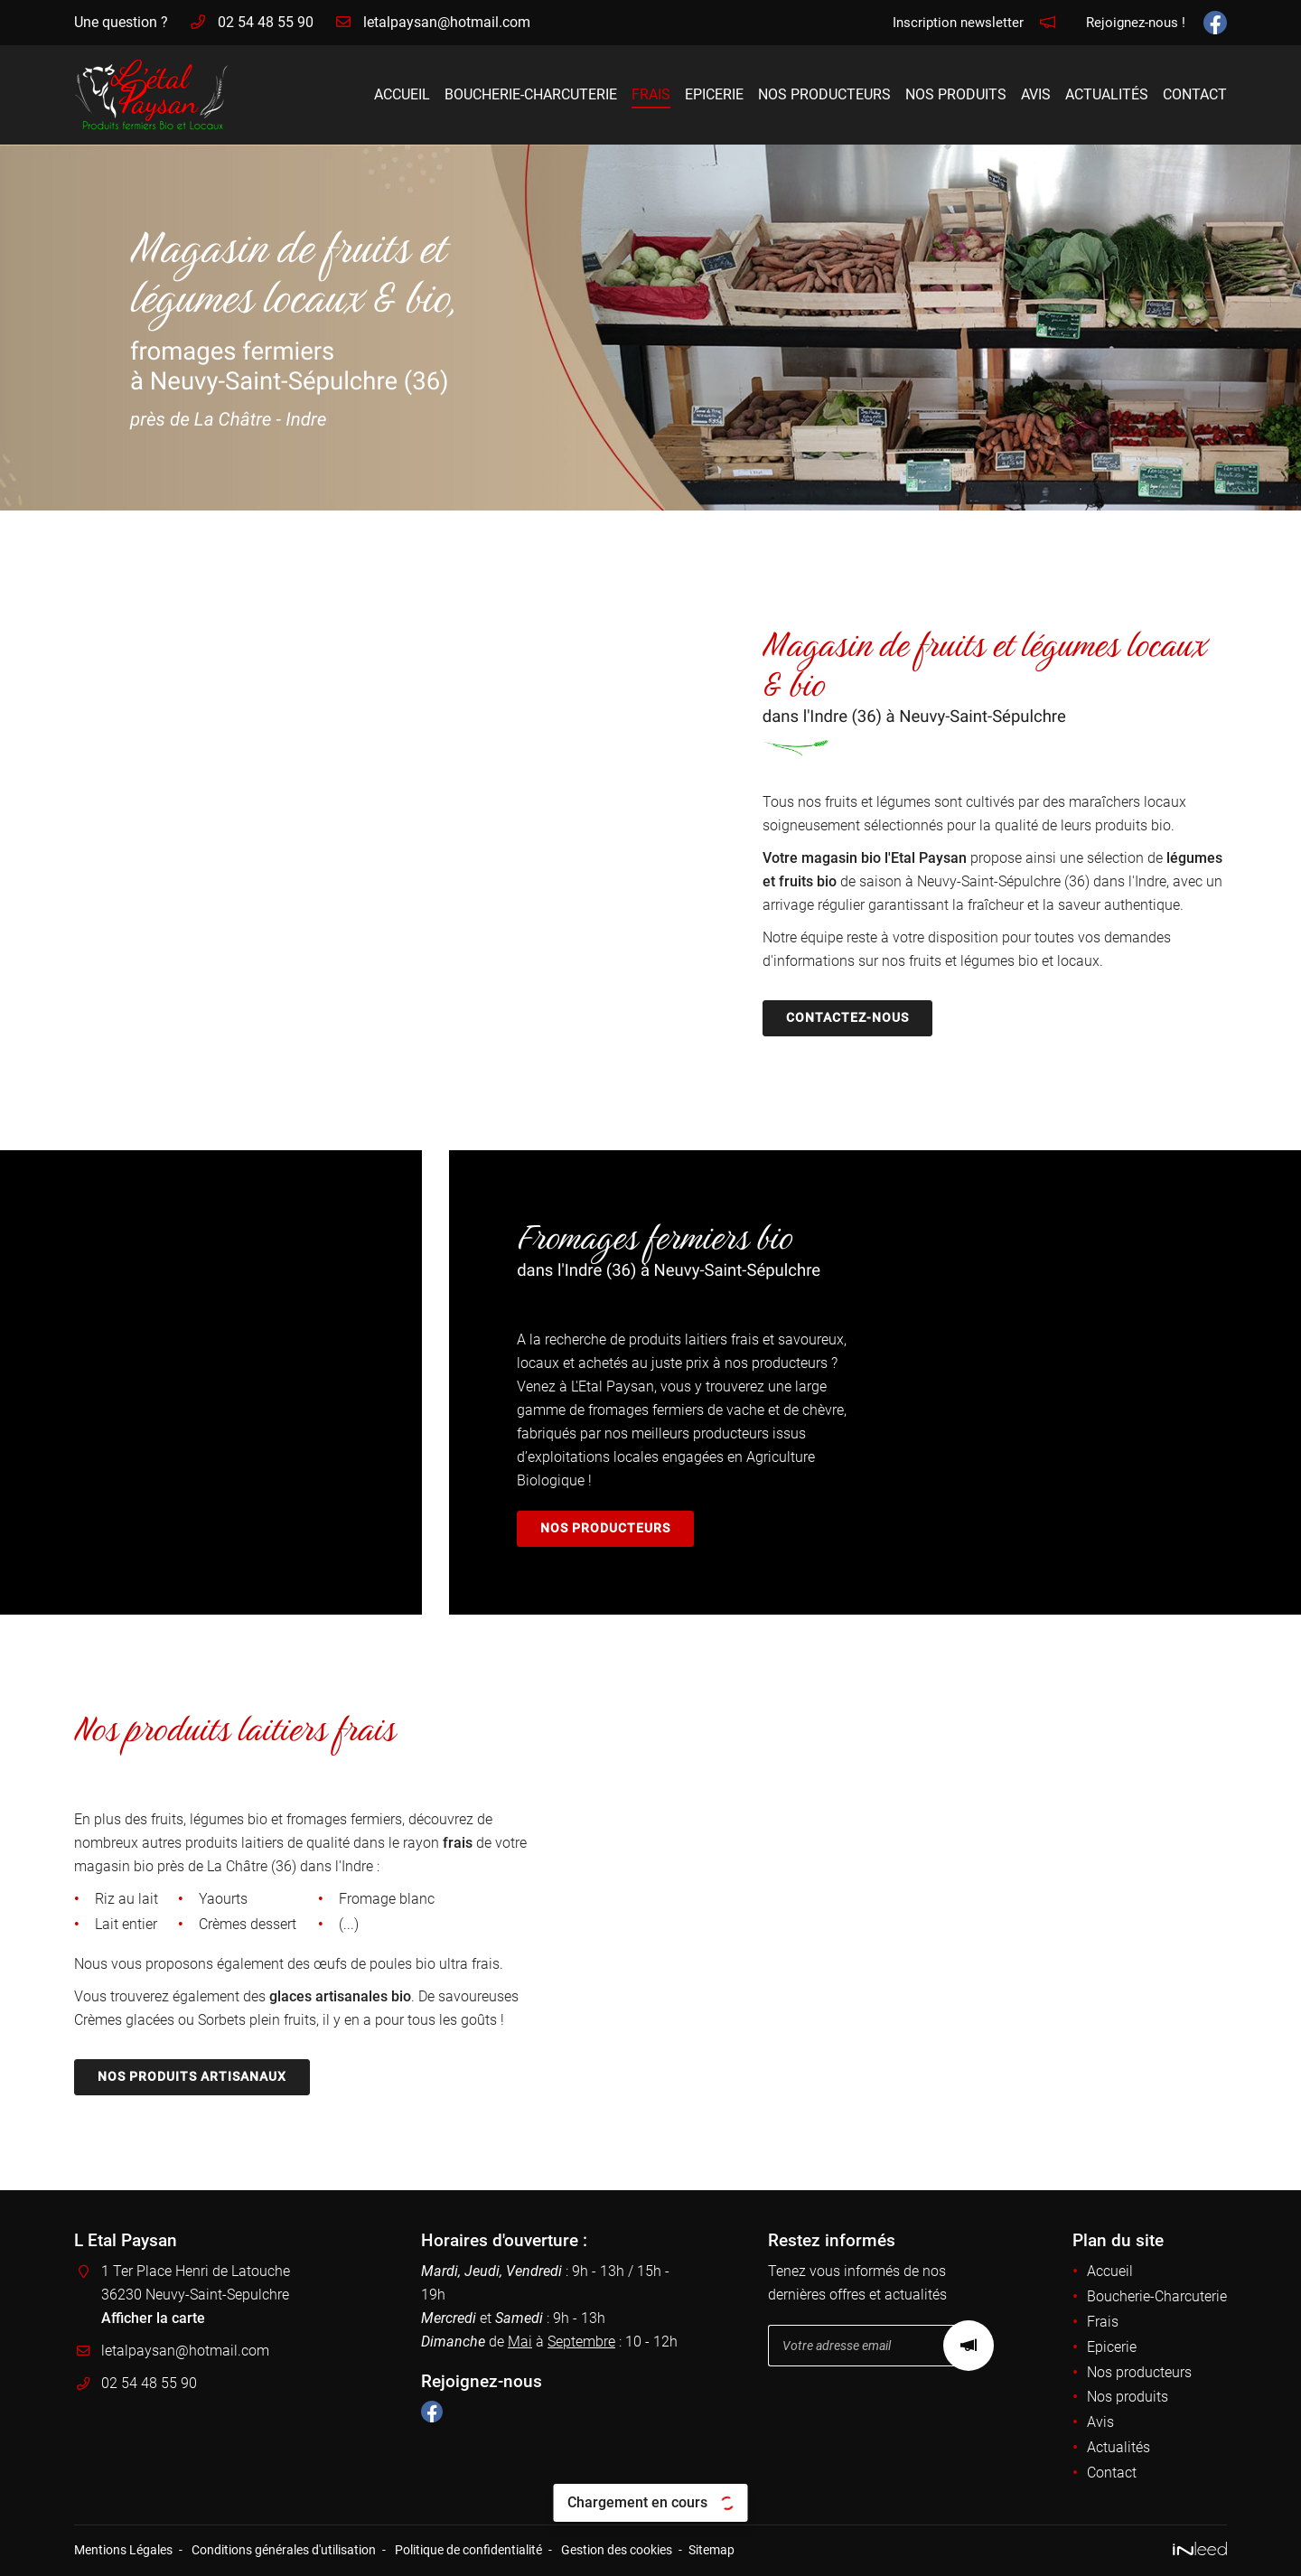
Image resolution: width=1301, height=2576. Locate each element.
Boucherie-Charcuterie (531, 94)
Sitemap (711, 2550)
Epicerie (714, 94)
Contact (1195, 94)
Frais (651, 94)
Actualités (1106, 94)
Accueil (402, 94)
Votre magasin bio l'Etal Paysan (865, 857)
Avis (1036, 94)
